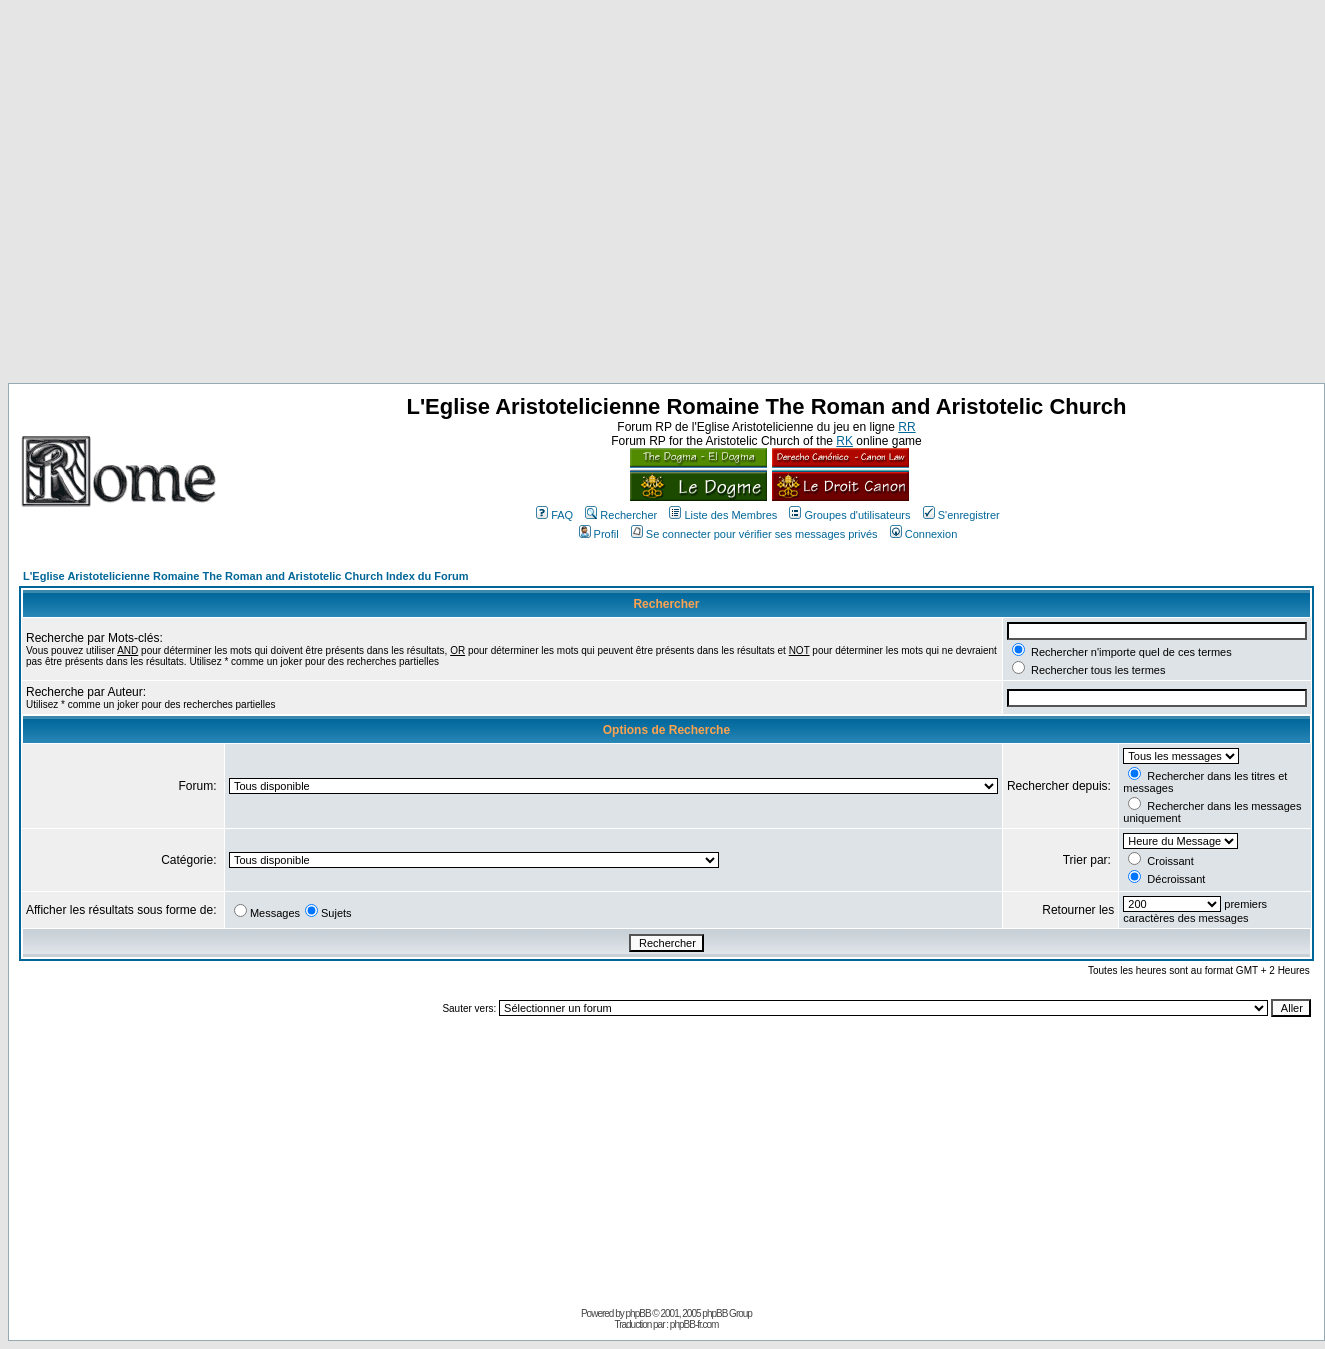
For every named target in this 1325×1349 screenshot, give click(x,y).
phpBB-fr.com (694, 1324)
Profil (599, 534)
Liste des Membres (723, 515)
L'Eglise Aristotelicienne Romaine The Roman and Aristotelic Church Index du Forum (246, 576)
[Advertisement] (187, 195)
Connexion (924, 534)
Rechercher (621, 515)
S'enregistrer (961, 515)
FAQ (554, 515)
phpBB (638, 1313)
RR (906, 427)
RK (844, 441)
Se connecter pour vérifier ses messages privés (754, 534)
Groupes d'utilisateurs (849, 515)
